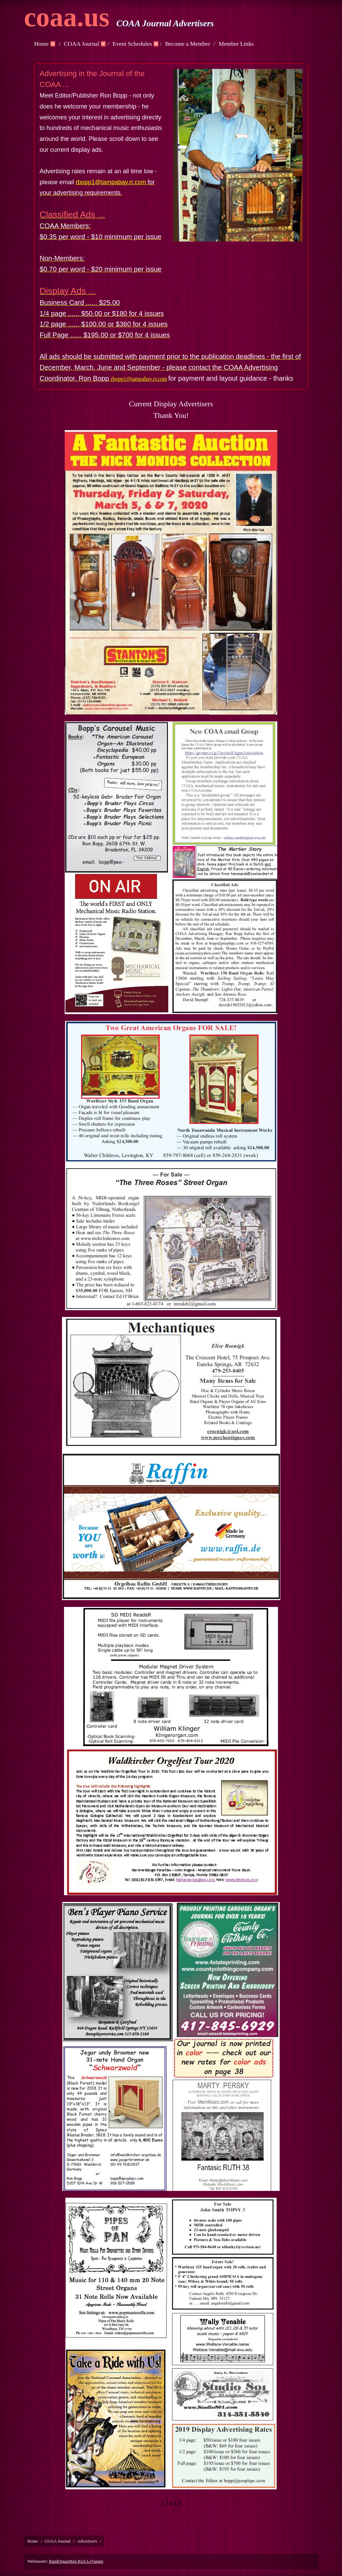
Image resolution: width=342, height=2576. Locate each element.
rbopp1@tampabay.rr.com (111, 182)
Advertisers (87, 2541)
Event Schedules (132, 43)
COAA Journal (81, 43)
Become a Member (187, 43)
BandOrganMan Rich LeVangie (76, 2561)
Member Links (236, 43)
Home (41, 43)
